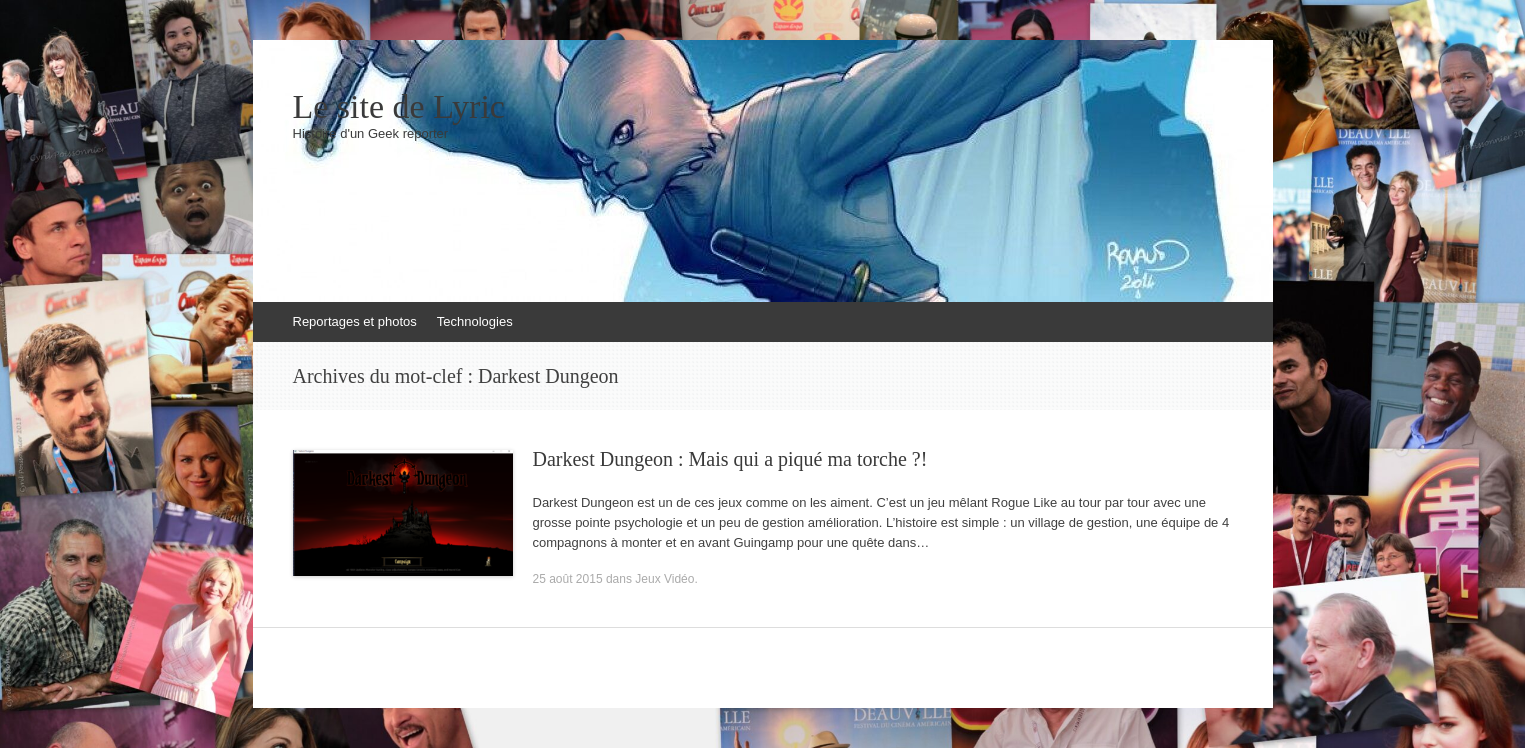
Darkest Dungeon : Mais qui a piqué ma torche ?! (730, 459)
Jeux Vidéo (664, 579)
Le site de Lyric (399, 107)
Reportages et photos (355, 321)
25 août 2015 (568, 579)
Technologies (475, 321)
